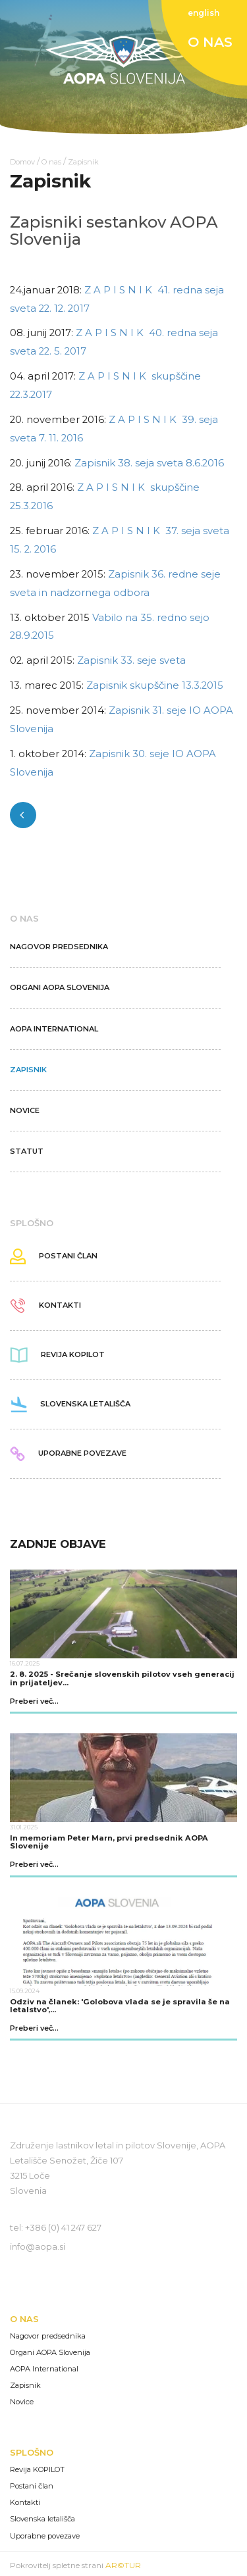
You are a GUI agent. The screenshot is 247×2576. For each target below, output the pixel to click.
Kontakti (25, 2502)
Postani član (31, 2486)
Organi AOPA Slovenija (50, 2352)
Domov (22, 161)
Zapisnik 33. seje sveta (131, 660)
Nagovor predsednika (48, 2336)
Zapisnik (83, 161)
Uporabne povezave (45, 2536)
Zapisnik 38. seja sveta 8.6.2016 (149, 463)
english (203, 13)
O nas (51, 161)
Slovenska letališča (42, 2519)
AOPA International (44, 2369)
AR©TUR (123, 2565)
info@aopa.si (37, 2246)
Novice (22, 2402)
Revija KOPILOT (37, 2469)
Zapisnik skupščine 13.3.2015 (154, 685)
